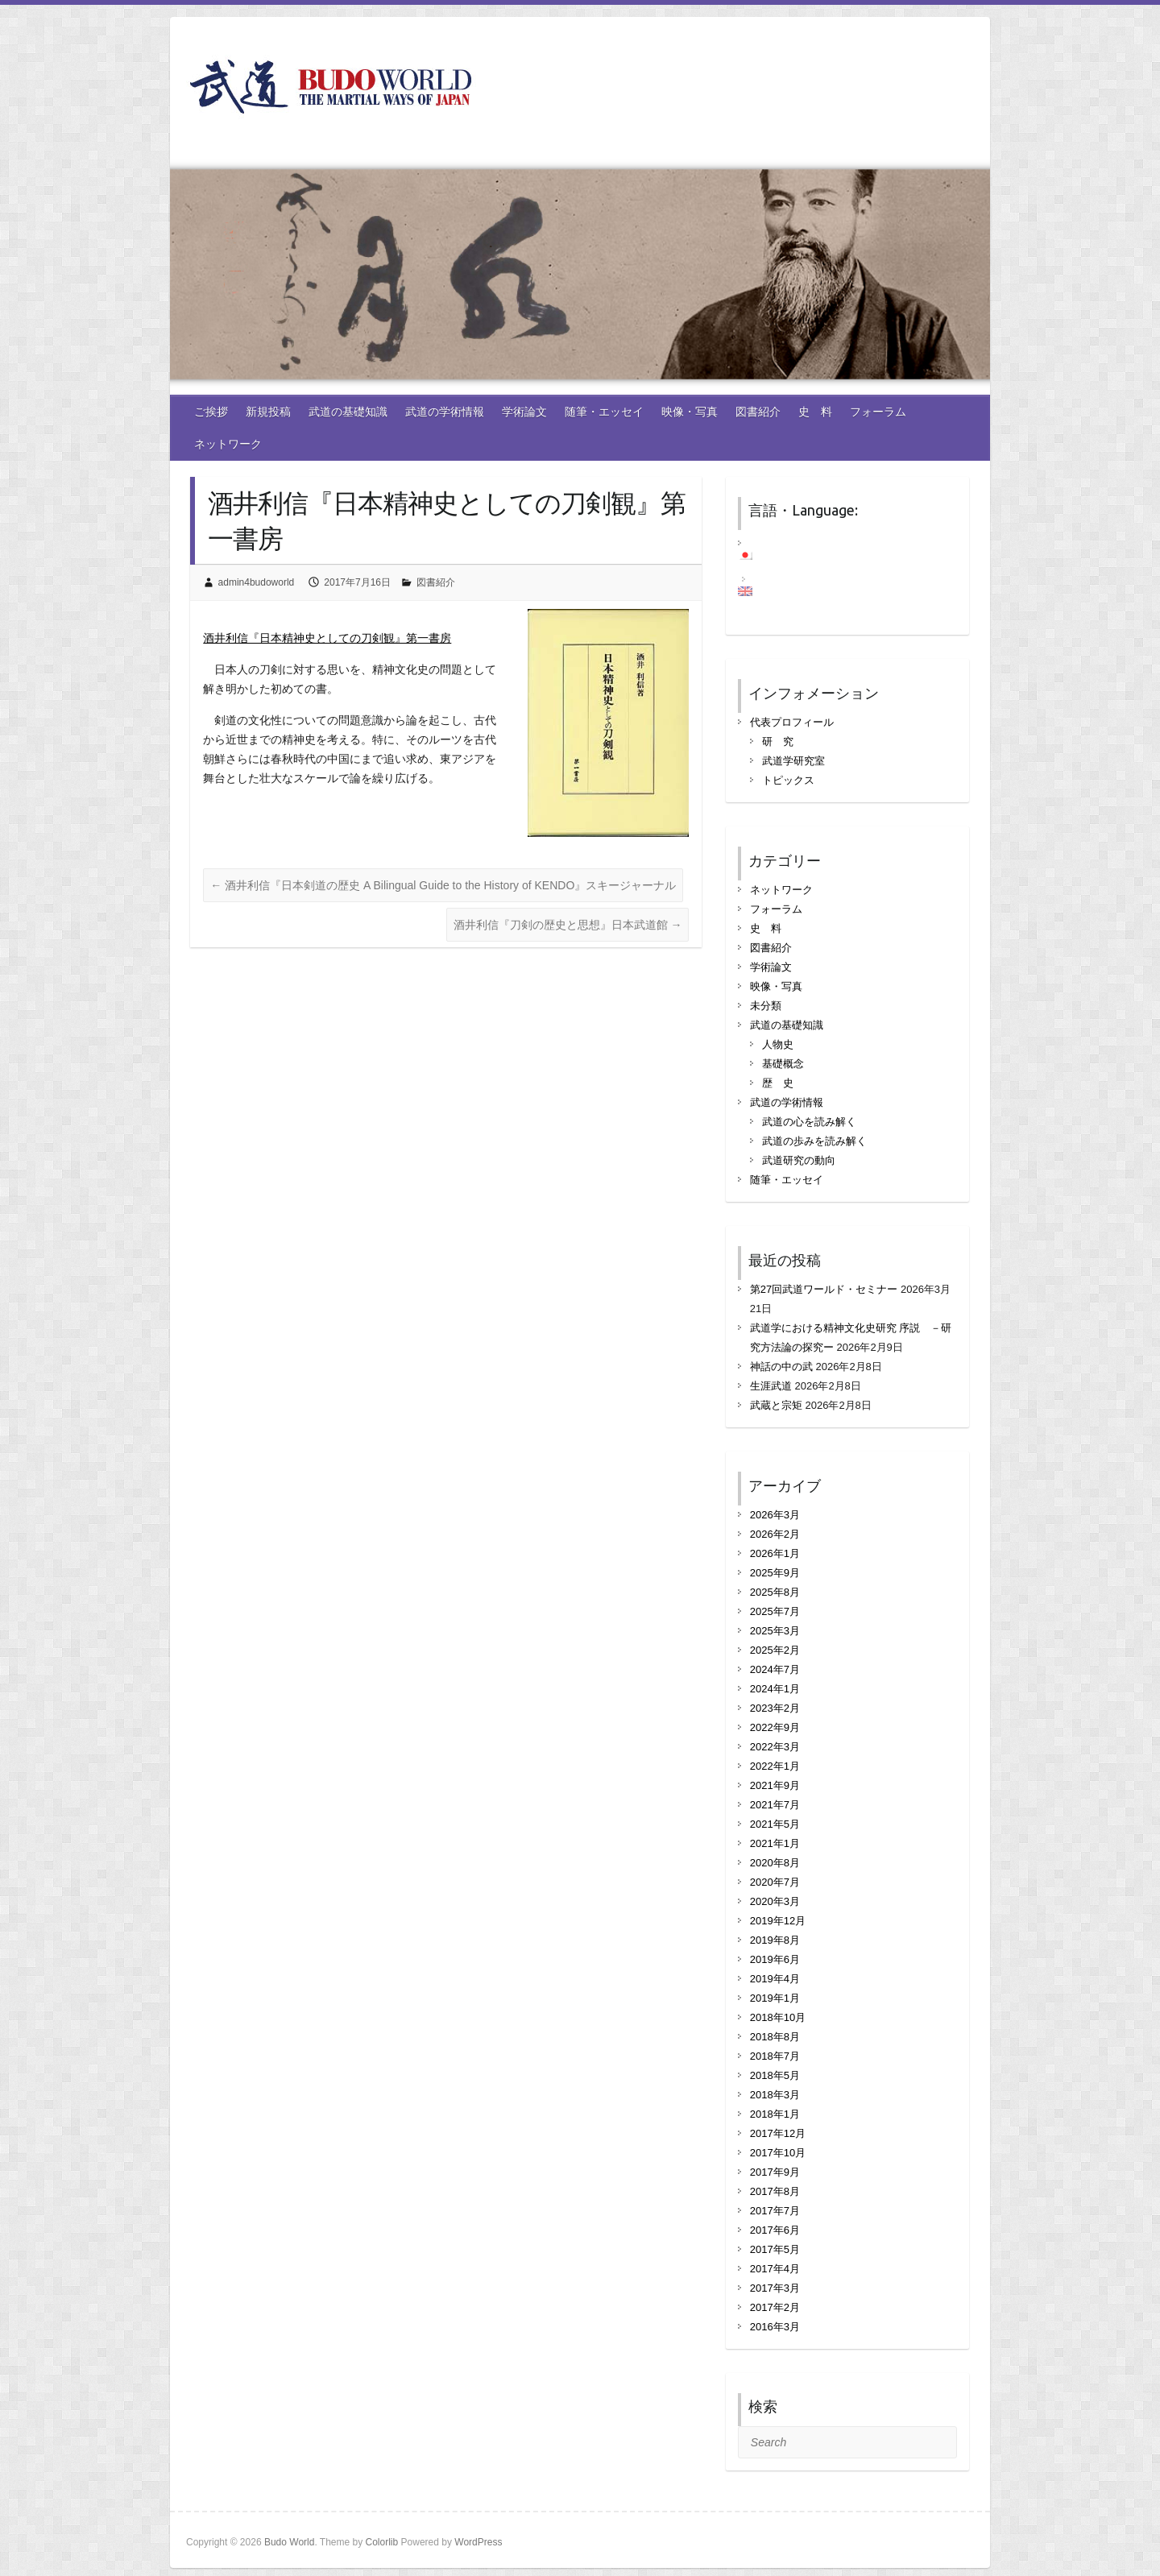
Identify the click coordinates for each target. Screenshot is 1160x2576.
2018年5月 (775, 2075)
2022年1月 (775, 1766)
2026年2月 (775, 1534)
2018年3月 (775, 2095)
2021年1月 (775, 1843)
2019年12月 (778, 1921)
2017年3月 (775, 2288)
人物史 (777, 1044)
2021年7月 (775, 1805)
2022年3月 (775, 1747)
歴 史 (777, 1083)
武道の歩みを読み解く (814, 1141)
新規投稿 (268, 411)
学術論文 (524, 411)
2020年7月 (775, 1882)
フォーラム (878, 411)
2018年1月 (775, 2114)
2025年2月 (775, 1650)
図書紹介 (758, 411)
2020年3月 (775, 1901)
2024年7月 (775, 1669)
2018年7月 (775, 2056)
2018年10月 (778, 2017)
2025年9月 (775, 1573)
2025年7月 (775, 1611)
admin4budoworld (256, 582)
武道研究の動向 (798, 1160)
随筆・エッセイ (604, 411)
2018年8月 (775, 2037)
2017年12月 (778, 2133)
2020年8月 (775, 1863)
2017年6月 (775, 2230)
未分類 (765, 1006)
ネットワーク (228, 443)
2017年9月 (775, 2172)
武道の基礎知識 (348, 411)
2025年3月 (775, 1631)
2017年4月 (775, 2269)
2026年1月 (775, 1553)
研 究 (777, 741)
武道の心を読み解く (809, 1122)
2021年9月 (775, 1785)
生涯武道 (771, 1386)
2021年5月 (775, 1824)
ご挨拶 (211, 411)
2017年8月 (775, 2191)
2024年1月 (775, 1689)
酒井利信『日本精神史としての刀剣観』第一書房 (327, 638)
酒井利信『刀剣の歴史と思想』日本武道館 (568, 924)
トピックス (788, 780)
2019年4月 (775, 1979)
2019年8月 (775, 1940)
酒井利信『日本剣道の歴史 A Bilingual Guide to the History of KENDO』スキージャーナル (443, 885)
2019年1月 (775, 1998)
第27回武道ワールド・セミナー (823, 1289)
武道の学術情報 (444, 411)
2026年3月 (775, 1515)
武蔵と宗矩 (776, 1405)
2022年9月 (775, 1727)
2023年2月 (775, 1708)
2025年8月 (775, 1592)
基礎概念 (783, 1064)
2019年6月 (775, 1959)
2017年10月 (778, 2153)
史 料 (815, 411)
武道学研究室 (793, 761)
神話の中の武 (781, 1366)
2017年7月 (775, 2211)
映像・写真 (689, 411)
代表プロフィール (792, 722)
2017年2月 (775, 2307)
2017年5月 (775, 2249)
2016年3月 (775, 2327)
